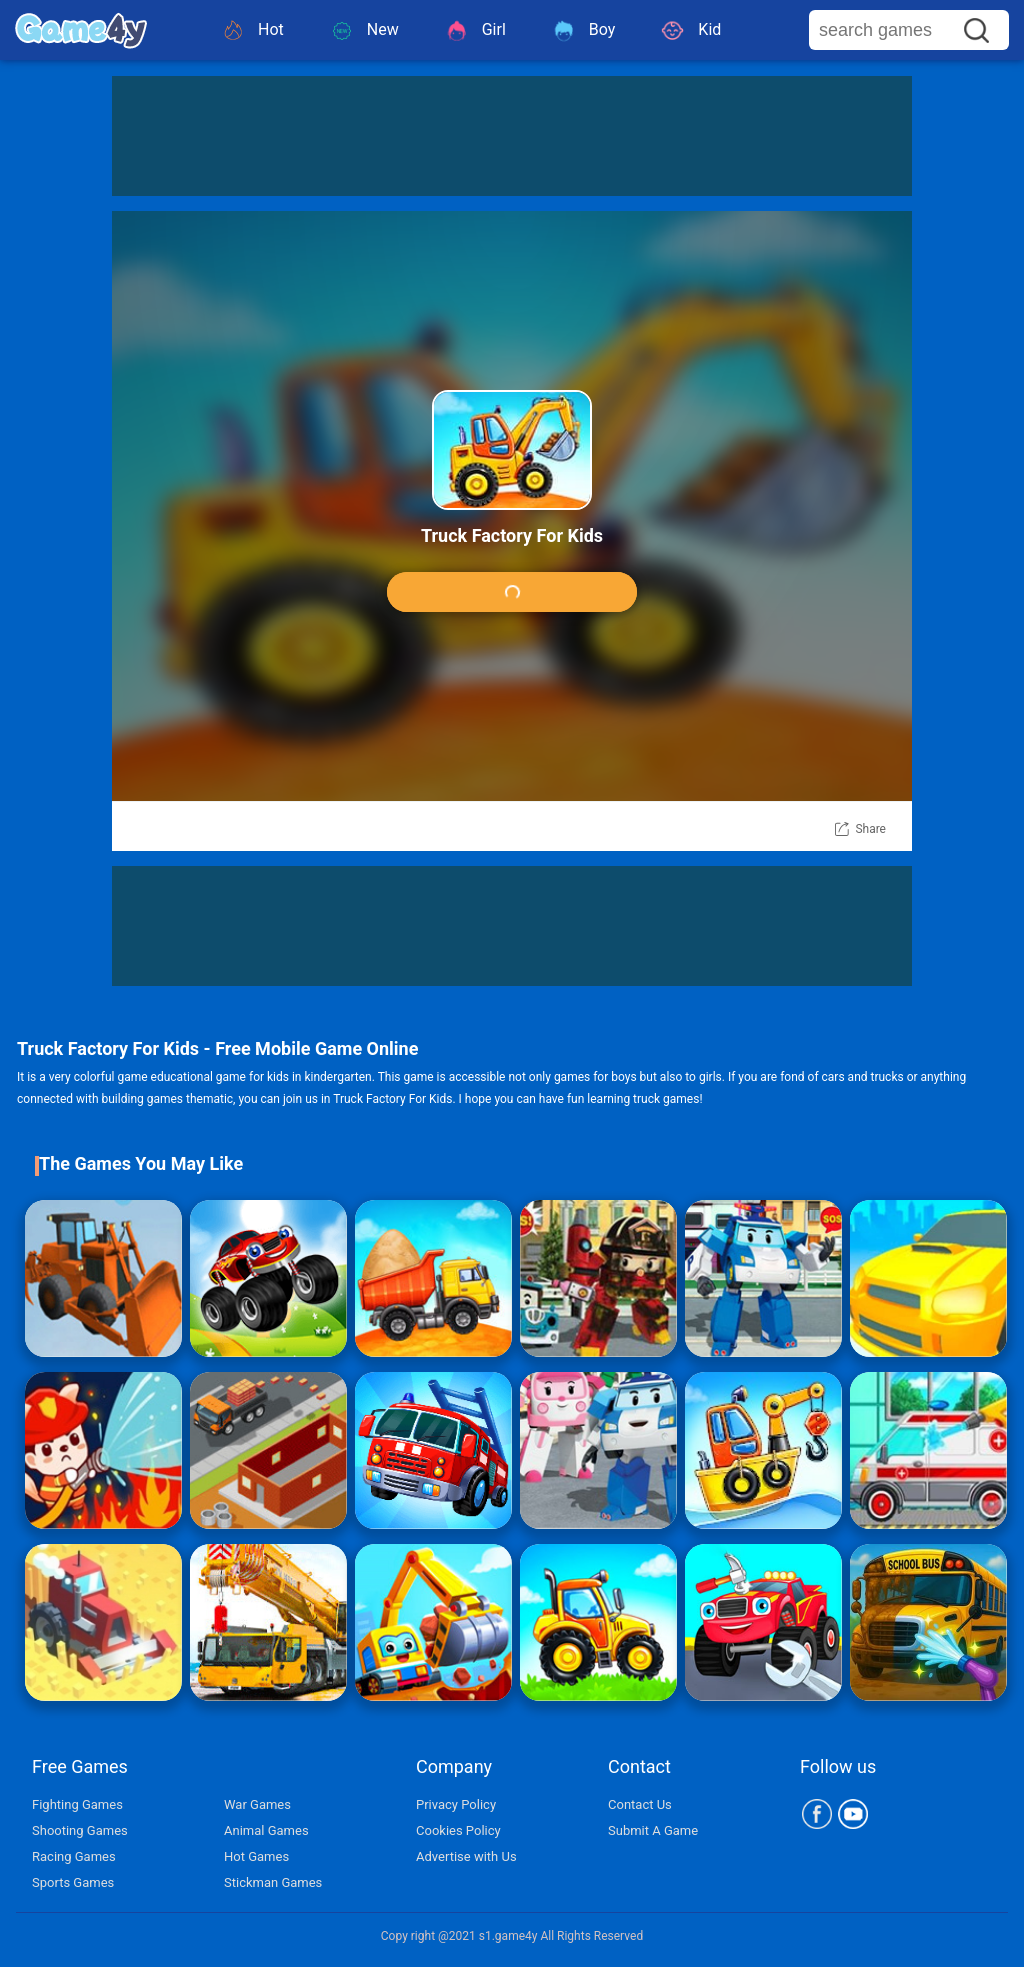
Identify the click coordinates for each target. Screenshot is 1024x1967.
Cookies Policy (458, 1830)
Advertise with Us (466, 1856)
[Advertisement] (512, 136)
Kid (690, 30)
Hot (252, 30)
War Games (257, 1804)
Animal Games (266, 1830)
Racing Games (74, 1856)
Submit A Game (653, 1830)
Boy (583, 30)
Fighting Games (77, 1804)
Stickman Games (273, 1882)
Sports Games (73, 1882)
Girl (475, 30)
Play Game (512, 593)
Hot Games (256, 1856)
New (364, 30)
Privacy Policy (456, 1804)
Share (870, 829)
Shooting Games (80, 1830)
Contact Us (640, 1804)
